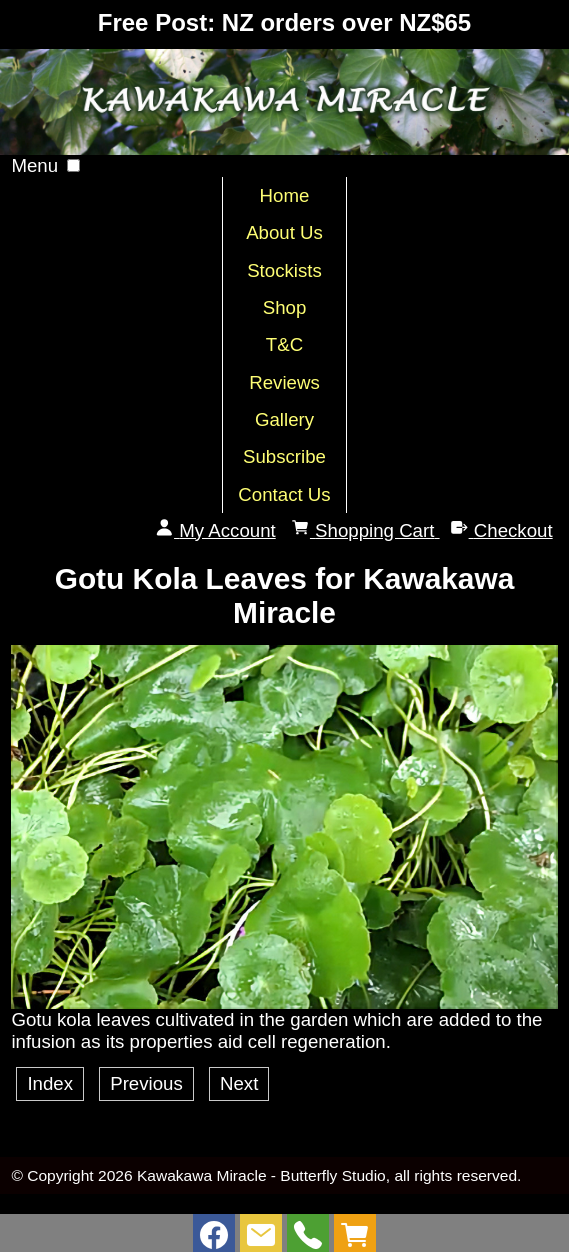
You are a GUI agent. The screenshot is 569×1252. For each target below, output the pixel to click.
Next (239, 1083)
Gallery (284, 419)
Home (285, 195)
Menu (34, 165)
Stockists (284, 270)
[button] (73, 165)
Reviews (284, 382)
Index (50, 1083)
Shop (285, 307)
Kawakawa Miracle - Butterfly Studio (261, 1175)
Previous (146, 1083)
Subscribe (284, 456)
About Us (284, 232)
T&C (284, 344)
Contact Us (284, 494)
